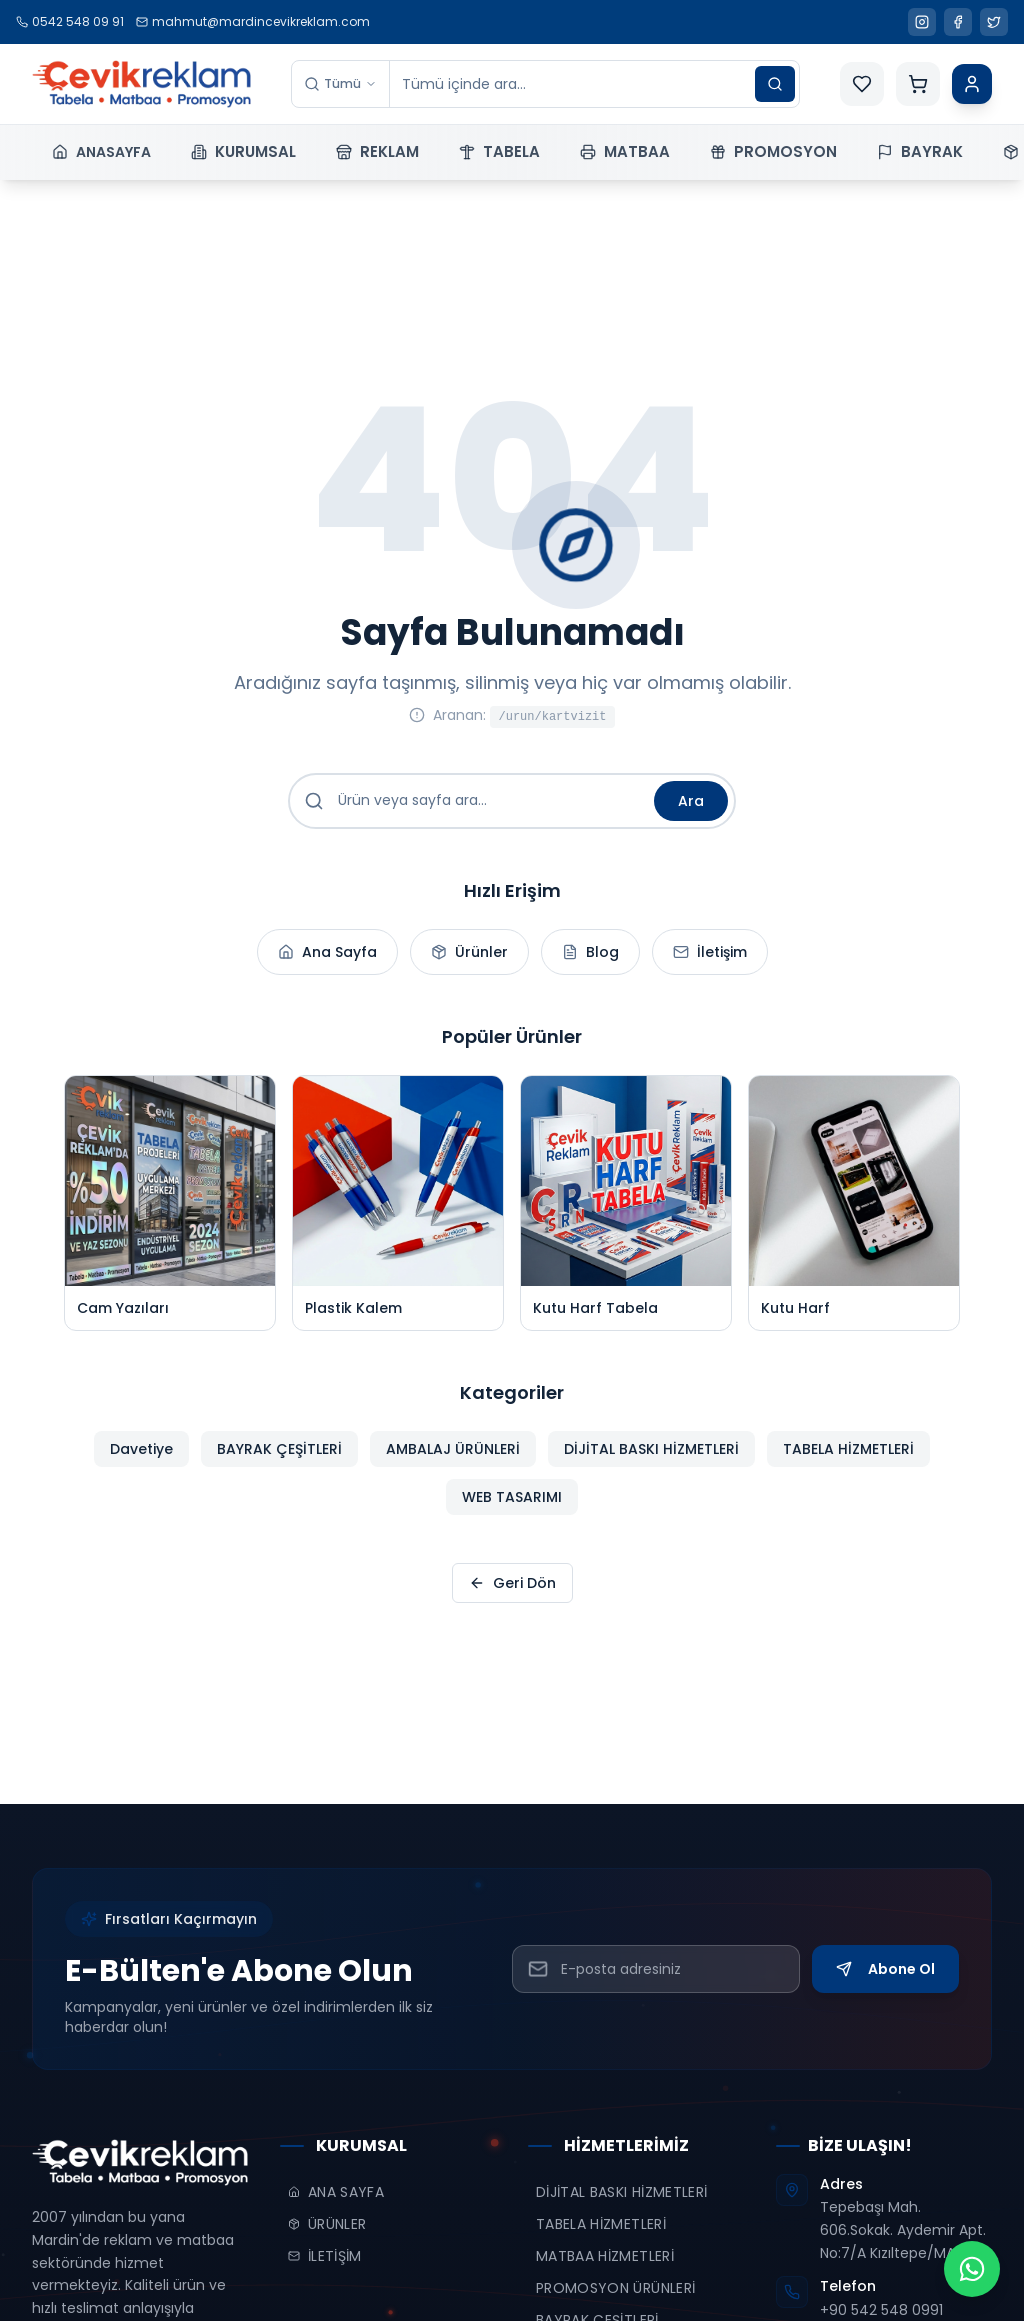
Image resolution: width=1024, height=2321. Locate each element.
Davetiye (141, 1463)
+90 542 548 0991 (881, 2310)
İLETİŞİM (325, 2256)
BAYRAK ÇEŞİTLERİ (279, 1463)
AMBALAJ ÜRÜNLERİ (453, 1463)
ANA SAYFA (336, 2192)
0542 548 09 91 (70, 21)
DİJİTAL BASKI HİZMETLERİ (651, 1463)
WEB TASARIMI (512, 1511)
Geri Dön (512, 1583)
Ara (691, 801)
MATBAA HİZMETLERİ (605, 2256)
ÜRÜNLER (327, 2224)
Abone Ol (885, 1969)
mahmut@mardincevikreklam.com (253, 21)
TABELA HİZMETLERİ (848, 1463)
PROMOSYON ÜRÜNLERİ (615, 2288)
